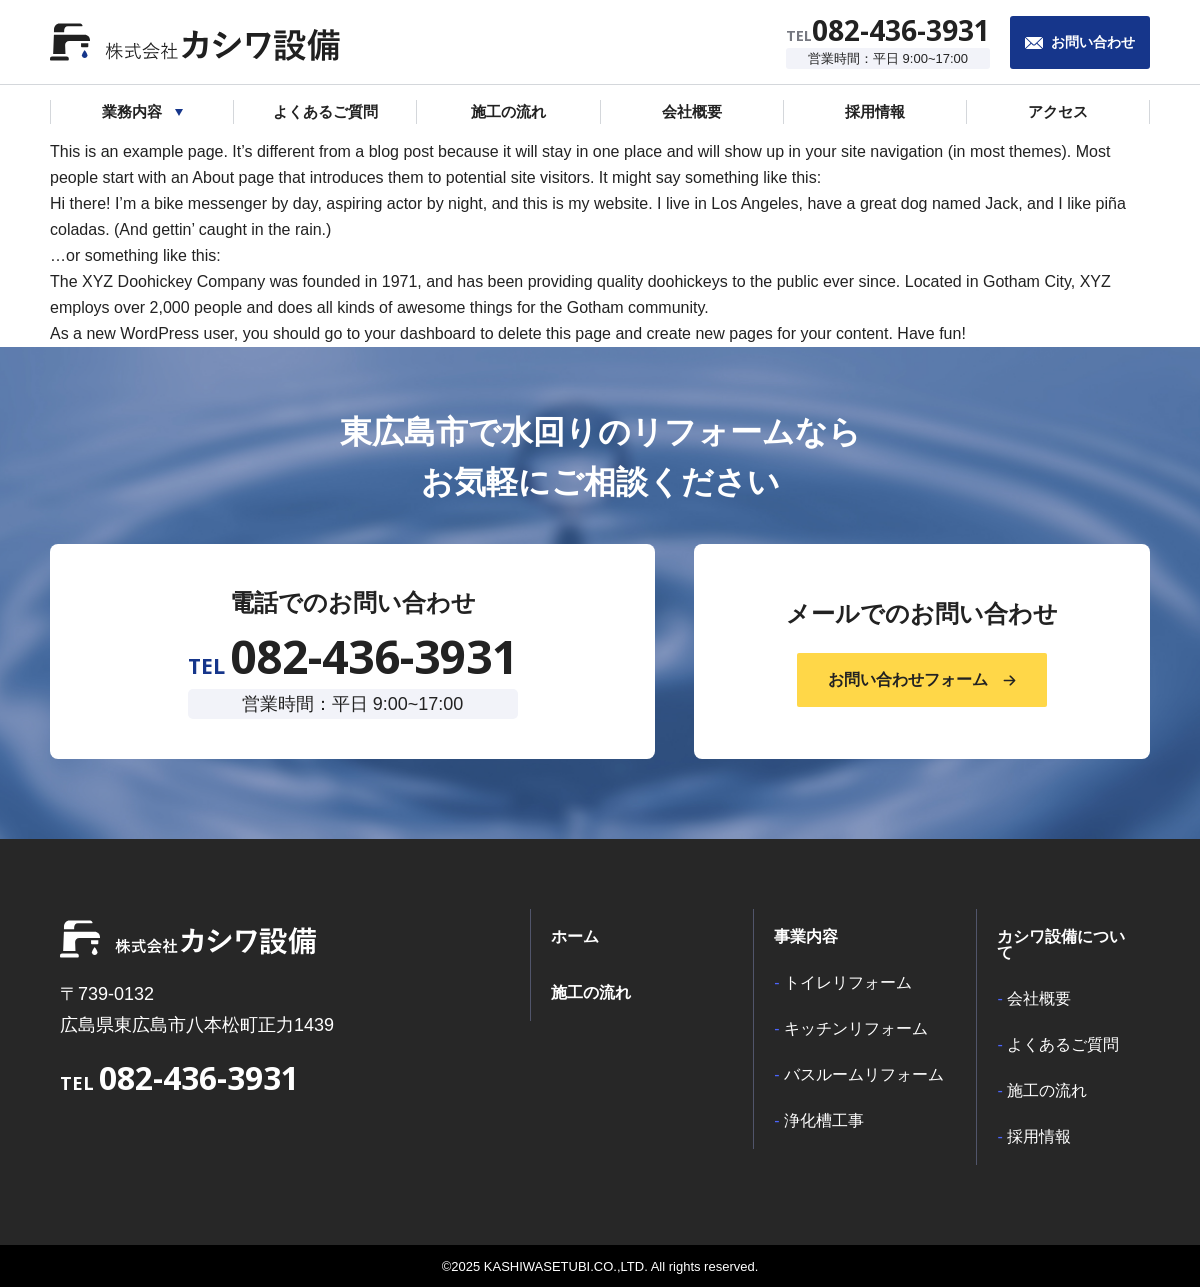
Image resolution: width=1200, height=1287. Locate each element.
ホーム (575, 937)
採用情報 (1039, 1137)
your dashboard (420, 333)
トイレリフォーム (848, 983)
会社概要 (1039, 999)
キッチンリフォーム (856, 1029)
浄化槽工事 (824, 1121)
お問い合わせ (1093, 42)
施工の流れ (591, 993)
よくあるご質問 (1063, 1045)
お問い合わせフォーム (908, 679)
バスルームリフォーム (864, 1075)
